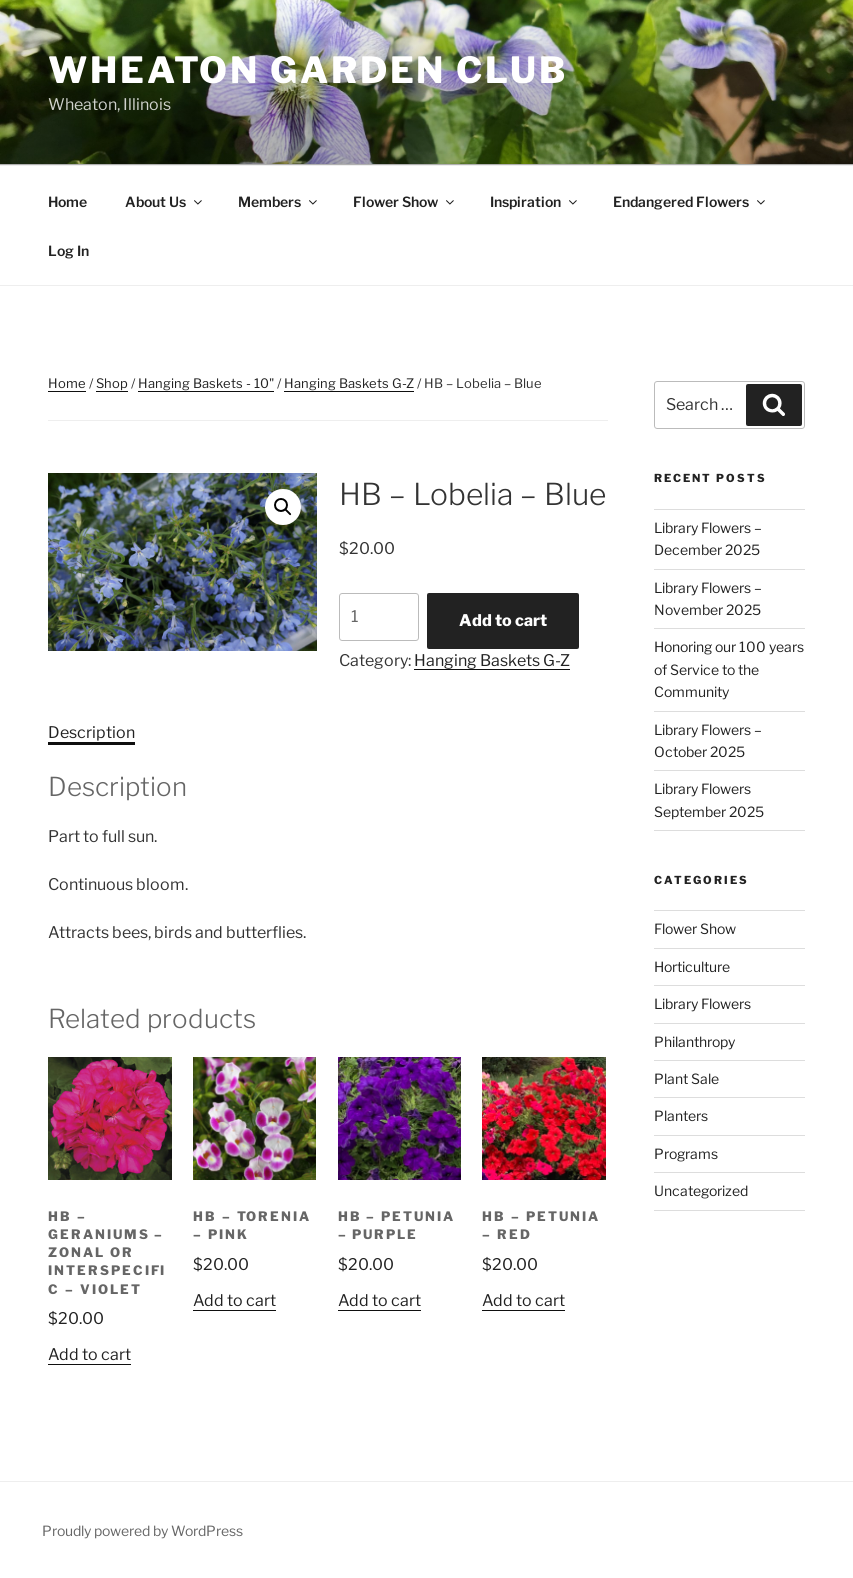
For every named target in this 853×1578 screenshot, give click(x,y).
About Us (165, 201)
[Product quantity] (379, 617)
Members (279, 201)
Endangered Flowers (690, 201)
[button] (283, 507)
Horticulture (692, 966)
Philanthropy (694, 1041)
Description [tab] (91, 732)
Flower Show (405, 201)
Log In (68, 250)
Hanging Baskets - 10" (206, 383)
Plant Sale (686, 1078)
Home (67, 201)
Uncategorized (701, 1190)
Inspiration (535, 201)
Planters (681, 1115)
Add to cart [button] (89, 1354)
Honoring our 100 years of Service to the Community (729, 669)
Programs (686, 1153)
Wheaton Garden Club (308, 70)
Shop (112, 383)
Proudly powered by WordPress (142, 1530)
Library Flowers (702, 1003)
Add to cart (503, 620)
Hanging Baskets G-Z (349, 383)
